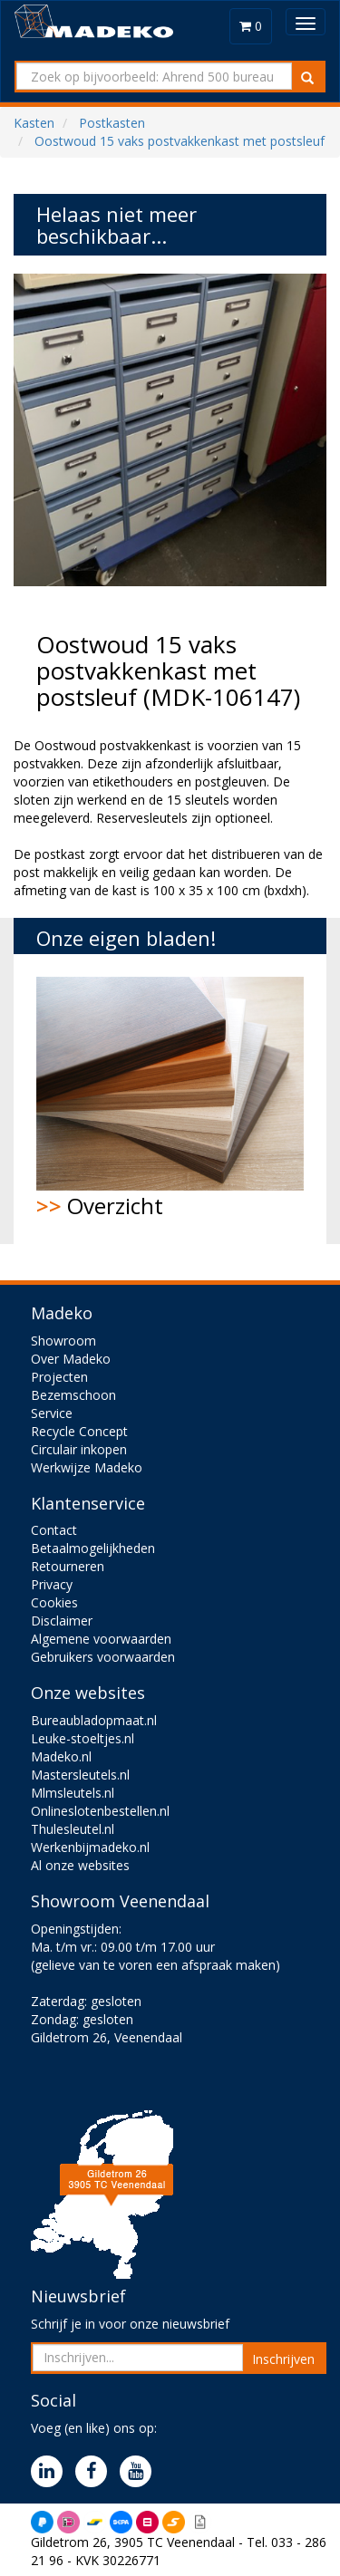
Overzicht (170, 1098)
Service (52, 1413)
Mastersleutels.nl (80, 1774)
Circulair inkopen (79, 1449)
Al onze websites (80, 1865)
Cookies (54, 1602)
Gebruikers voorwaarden (103, 1656)
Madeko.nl (61, 1756)
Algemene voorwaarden (101, 1638)
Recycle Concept (79, 1431)
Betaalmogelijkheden (93, 1548)
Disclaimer (61, 1620)
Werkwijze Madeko (86, 1467)
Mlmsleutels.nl (72, 1792)
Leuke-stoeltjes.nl (82, 1738)
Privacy (52, 1584)
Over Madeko (71, 1358)
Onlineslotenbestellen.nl (100, 1810)
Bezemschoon (73, 1395)
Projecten (59, 1376)
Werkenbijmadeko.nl (90, 1847)
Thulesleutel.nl (72, 1829)
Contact (54, 1530)
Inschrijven (283, 2359)
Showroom (63, 1340)
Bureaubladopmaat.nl (94, 1720)
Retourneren (67, 1566)
